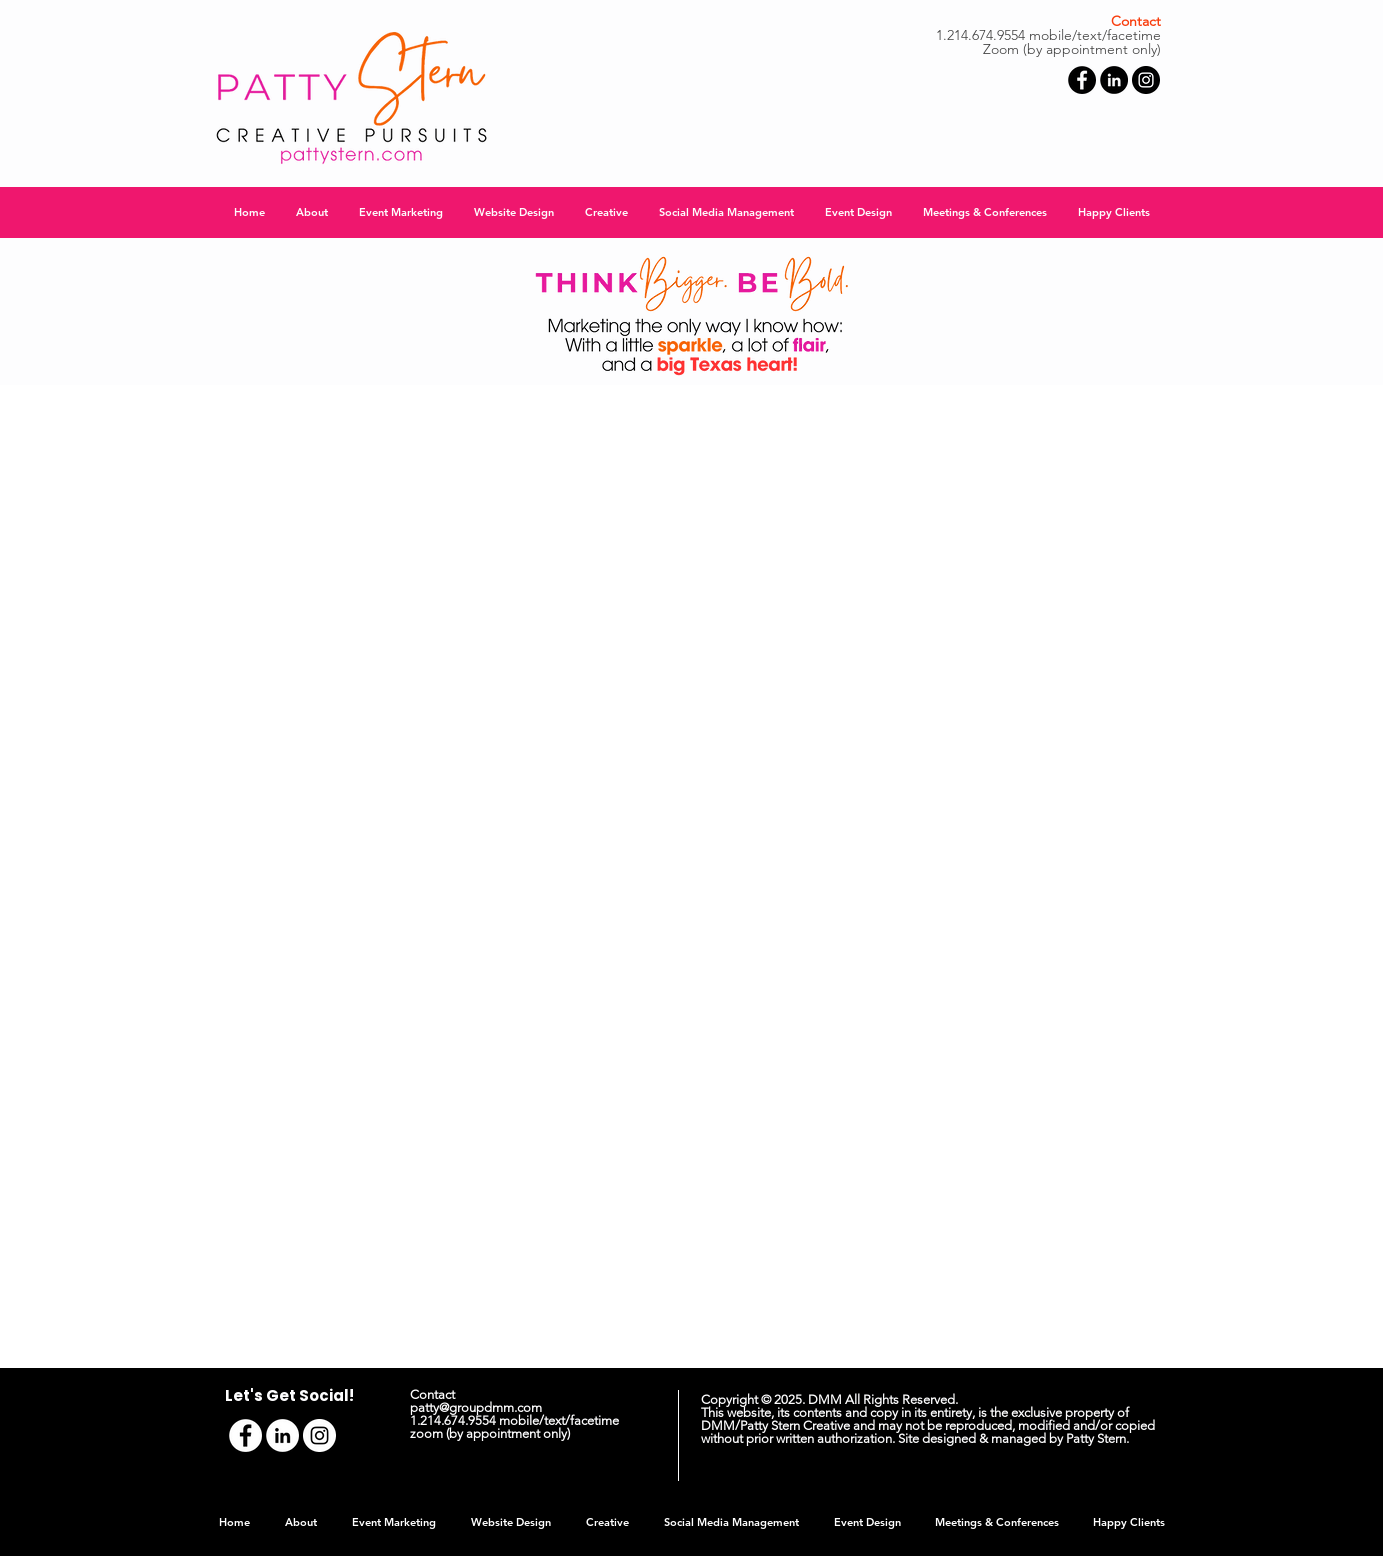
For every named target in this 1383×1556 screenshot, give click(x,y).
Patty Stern (1096, 1438)
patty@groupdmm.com (476, 1407)
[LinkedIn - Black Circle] (1114, 80)
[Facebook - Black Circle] (1082, 80)
